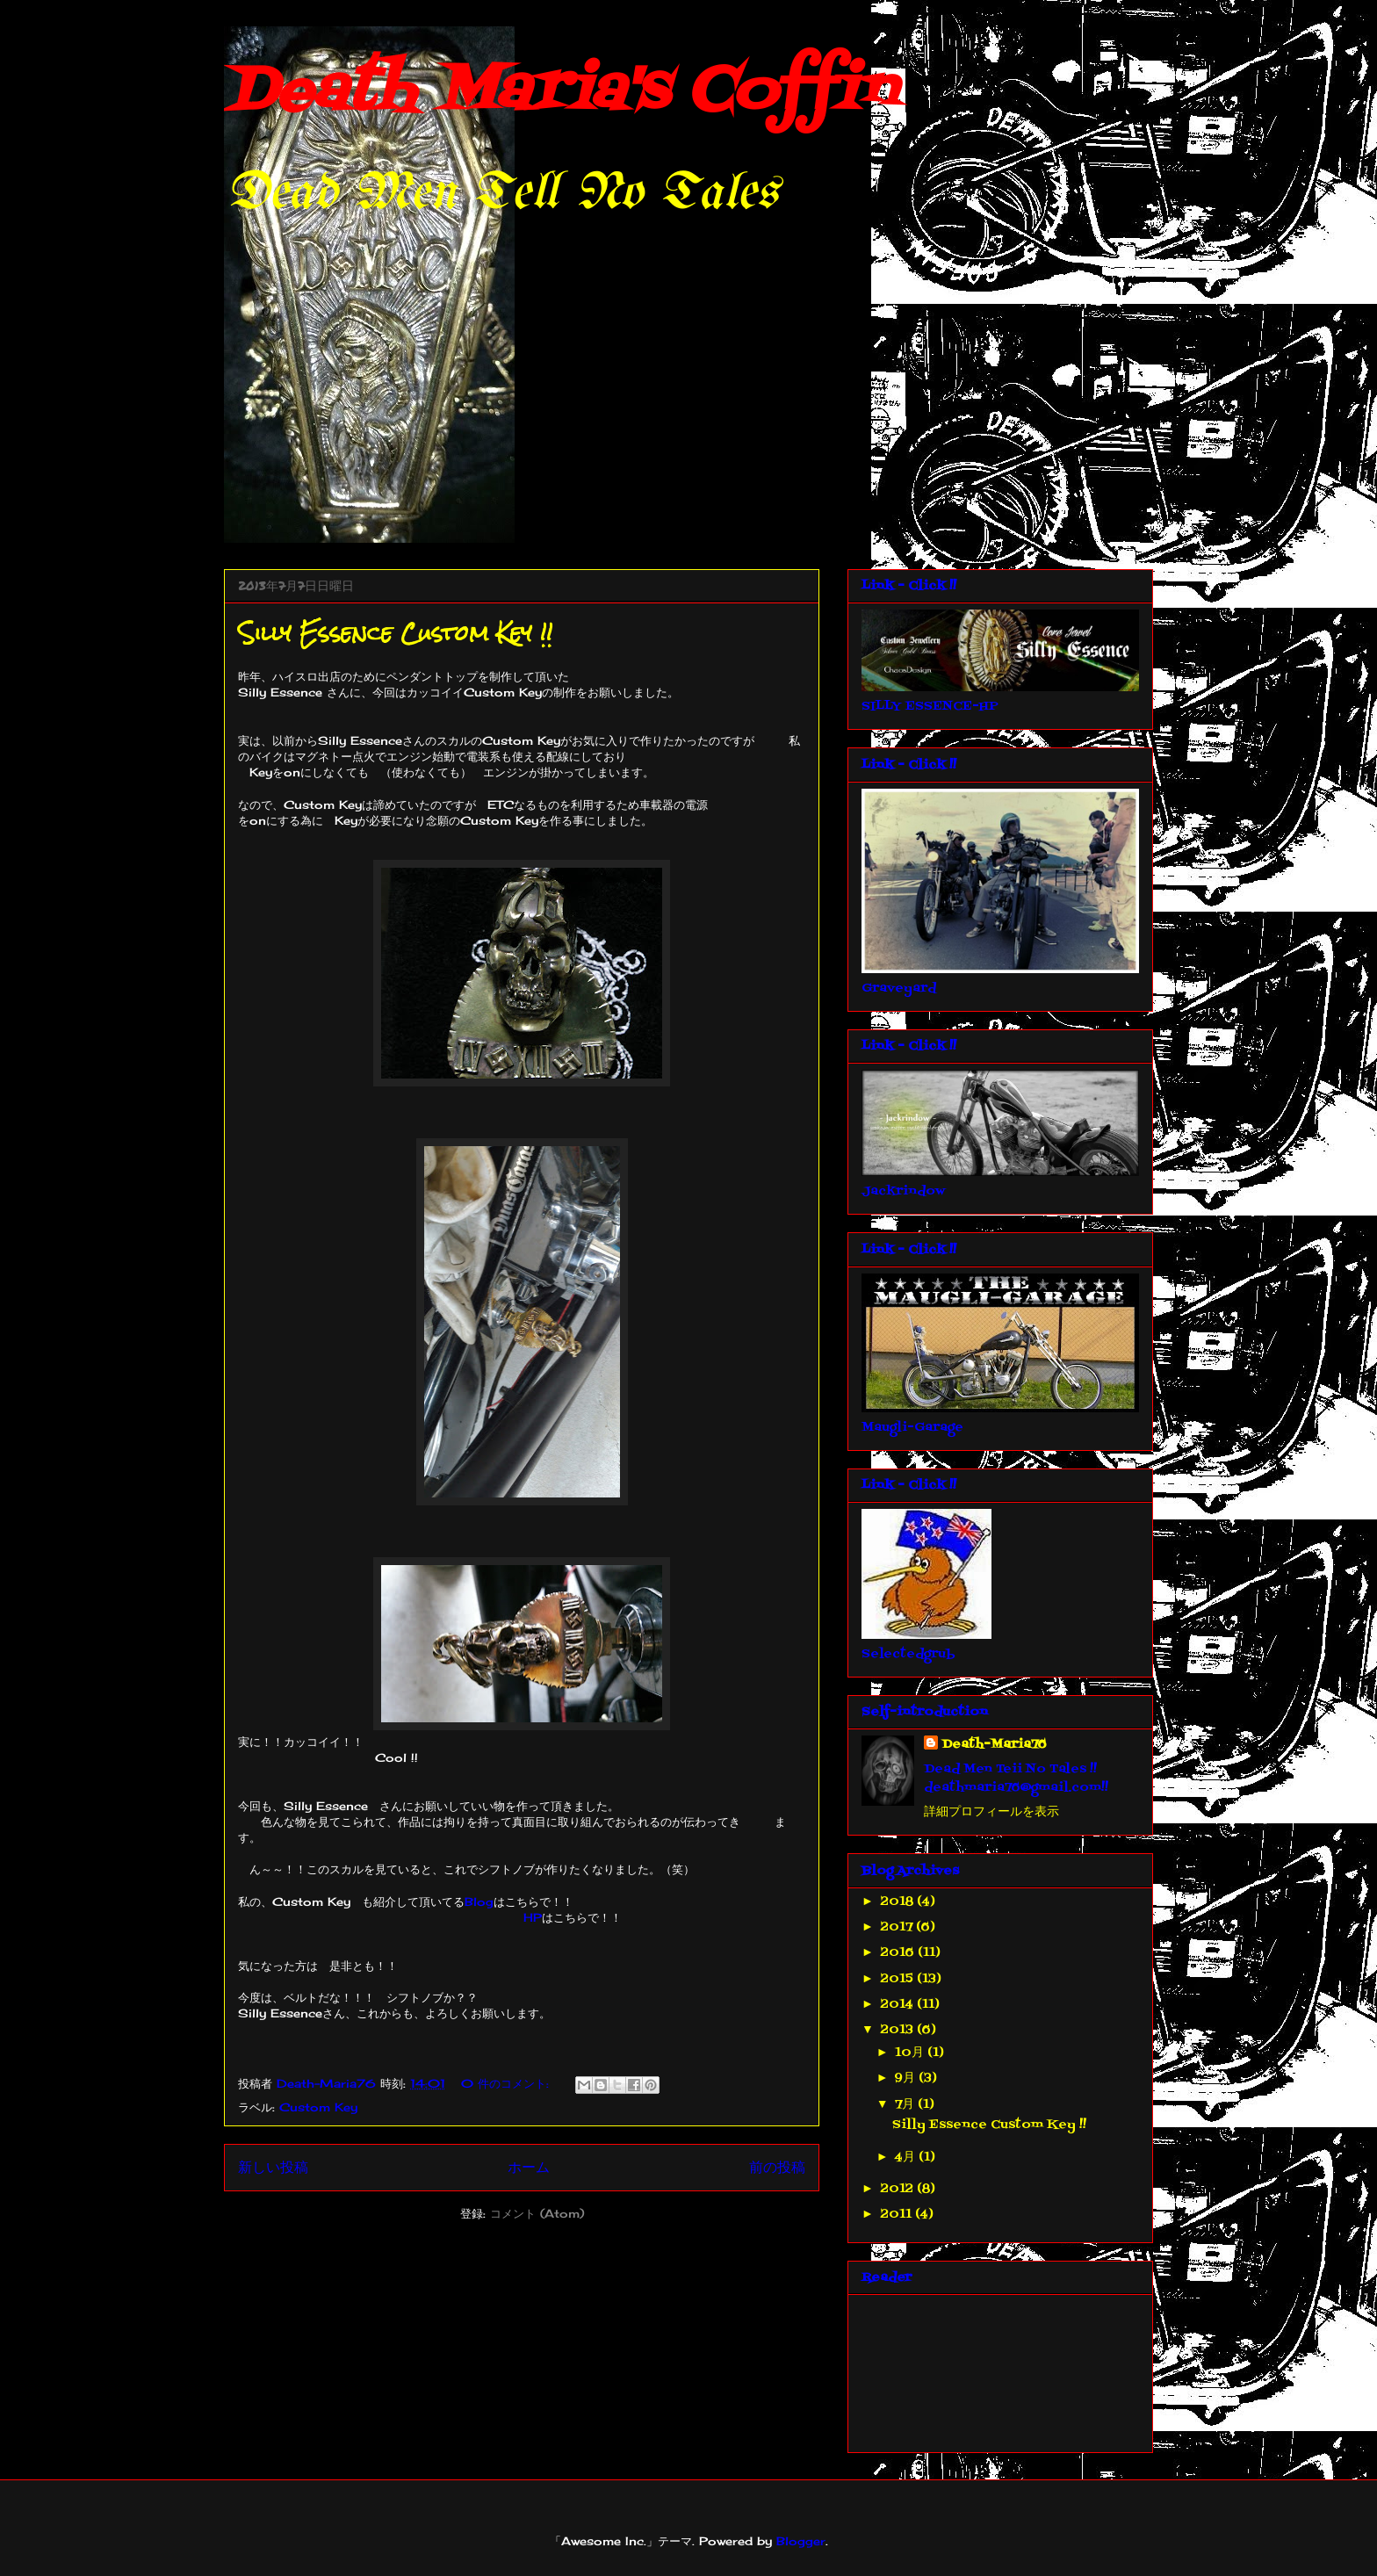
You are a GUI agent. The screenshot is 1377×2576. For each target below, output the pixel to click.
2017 (898, 1927)
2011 (898, 2214)
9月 (907, 2078)
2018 (899, 1902)
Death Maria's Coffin (560, 93)
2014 (899, 2004)
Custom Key (318, 2107)
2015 (899, 1979)
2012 (899, 2189)
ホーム (529, 2167)
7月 (906, 2105)
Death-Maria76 (994, 1744)
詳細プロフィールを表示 (991, 1812)
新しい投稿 (273, 2167)
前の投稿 (777, 2167)
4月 (907, 2157)
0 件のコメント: (507, 2083)
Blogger (800, 2541)
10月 (911, 2053)
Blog (479, 1901)
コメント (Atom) (537, 2213)
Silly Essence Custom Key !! (395, 633)
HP (532, 1917)
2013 (899, 2030)
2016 (899, 1953)
